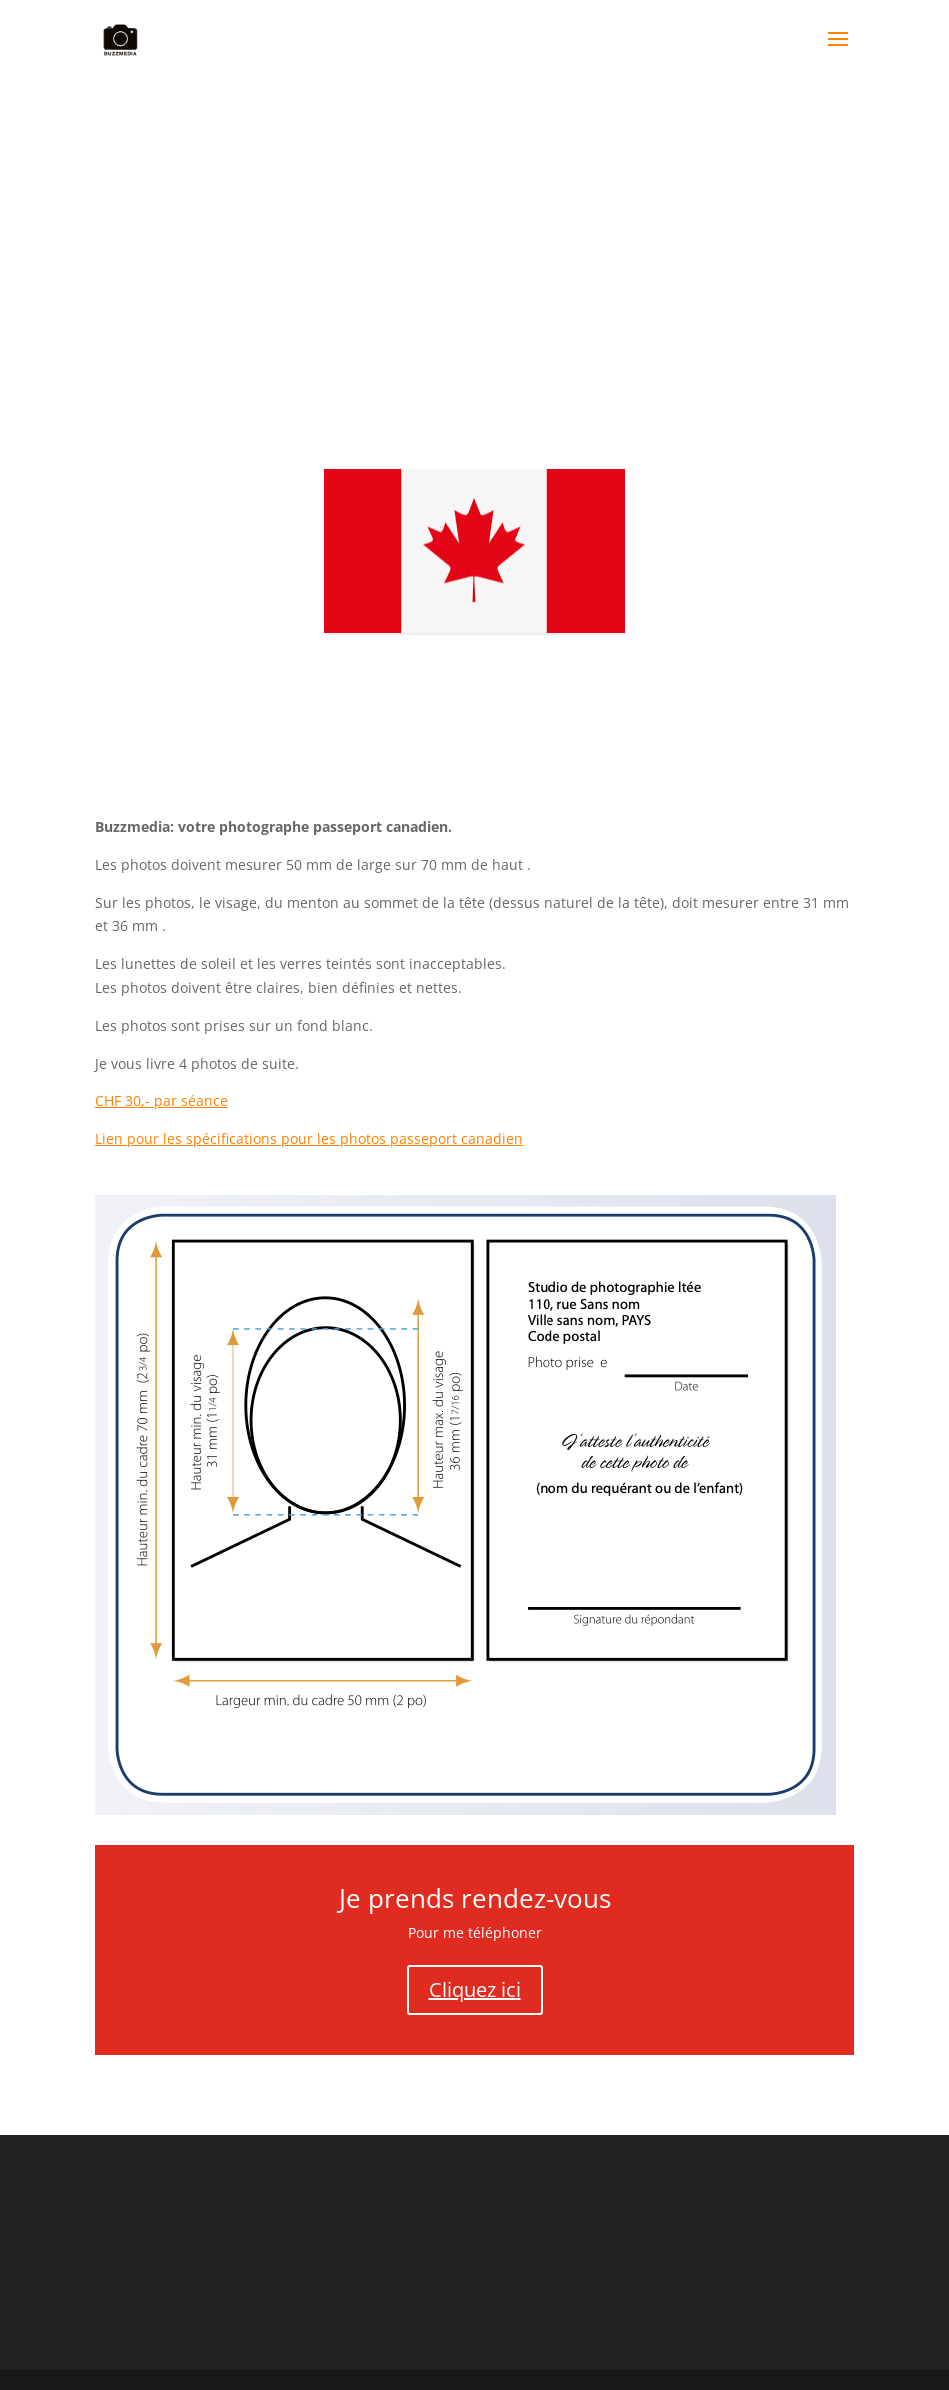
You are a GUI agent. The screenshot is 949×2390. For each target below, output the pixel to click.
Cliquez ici (475, 1989)
